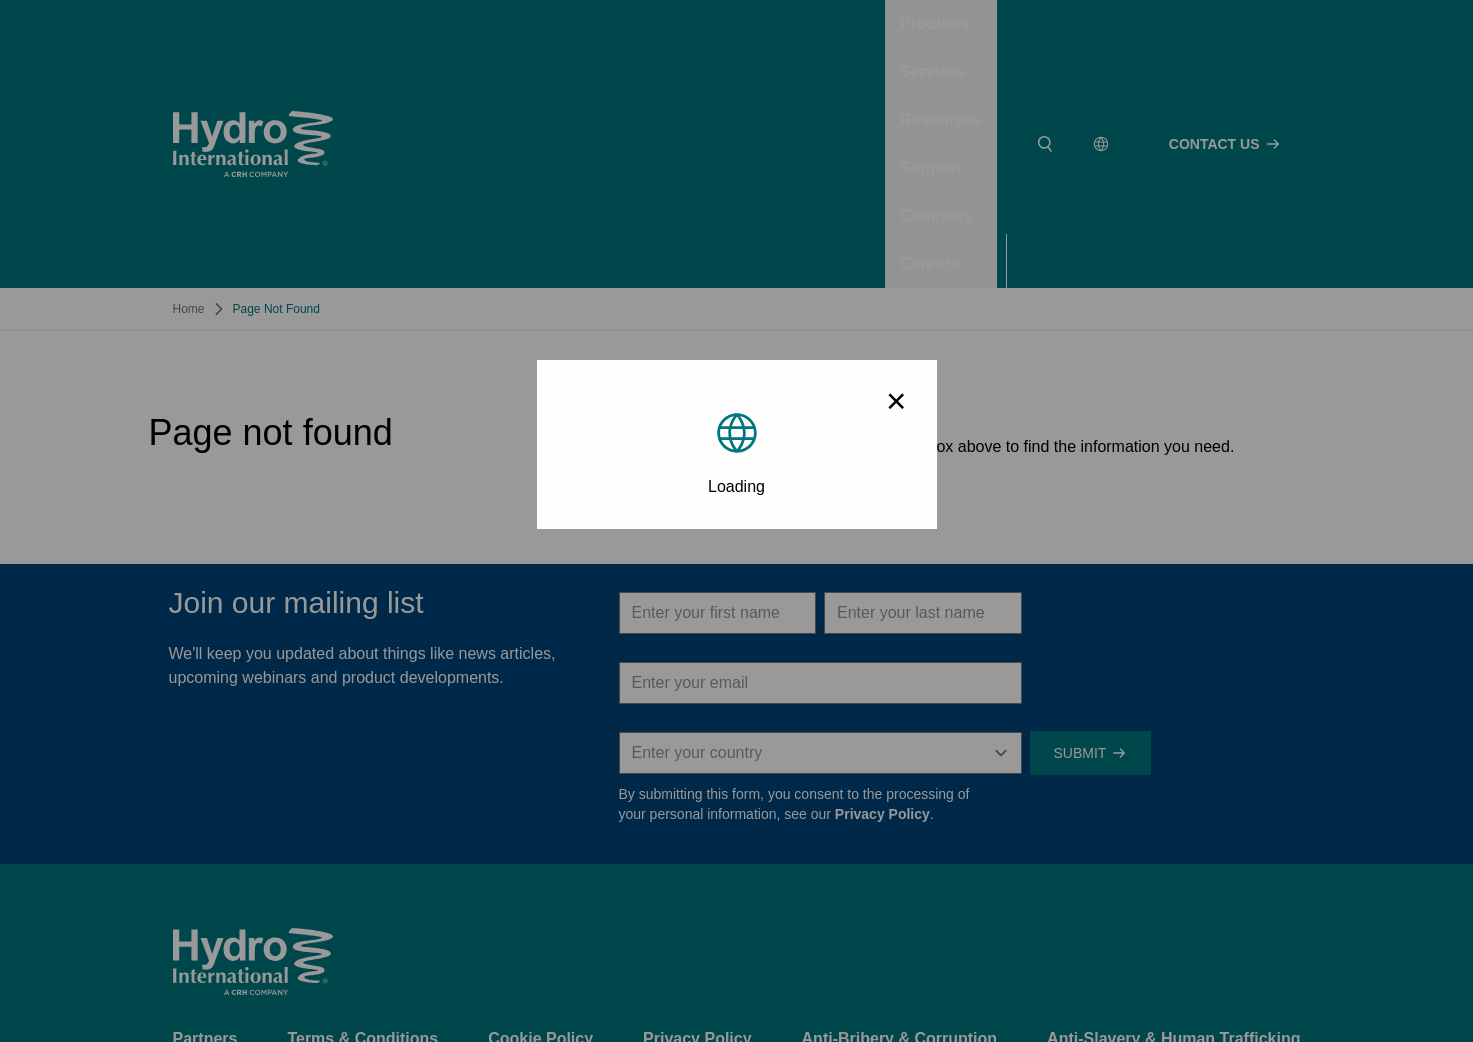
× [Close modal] (896, 400)
